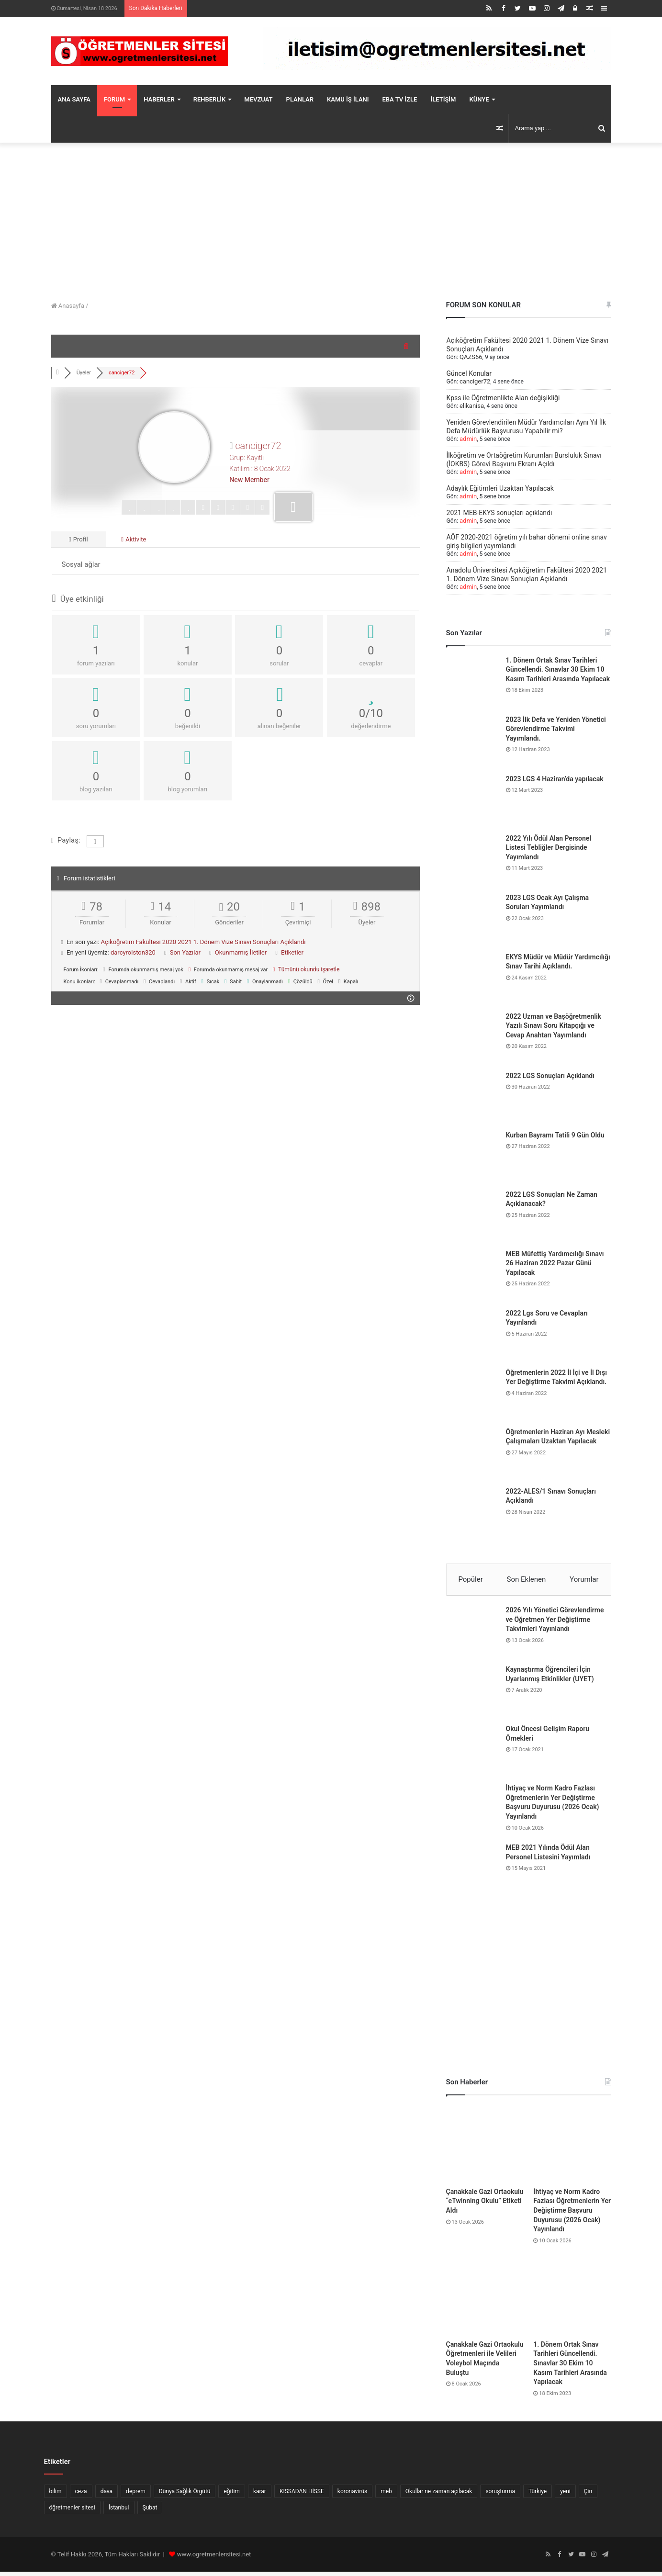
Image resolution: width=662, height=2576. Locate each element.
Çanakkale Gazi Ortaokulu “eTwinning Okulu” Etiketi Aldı (485, 2205)
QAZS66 (470, 357)
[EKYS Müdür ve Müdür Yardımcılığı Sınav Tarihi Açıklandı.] (472, 979)
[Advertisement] (331, 219)
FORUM (114, 99)
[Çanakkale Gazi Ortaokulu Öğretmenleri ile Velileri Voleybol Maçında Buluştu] (485, 2300)
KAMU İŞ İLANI (348, 99)
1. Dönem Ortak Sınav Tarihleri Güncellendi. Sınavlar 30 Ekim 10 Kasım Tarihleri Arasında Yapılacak (558, 669)
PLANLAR (300, 99)
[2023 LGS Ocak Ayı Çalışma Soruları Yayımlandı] (472, 919)
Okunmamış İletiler (241, 955)
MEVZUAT (258, 99)
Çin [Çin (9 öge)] (588, 2495)
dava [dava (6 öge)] (106, 2495)
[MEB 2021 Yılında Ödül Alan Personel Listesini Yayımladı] (472, 1873)
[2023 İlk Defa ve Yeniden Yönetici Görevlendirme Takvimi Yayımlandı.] (472, 741)
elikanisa (471, 406)
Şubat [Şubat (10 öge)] (150, 2512)
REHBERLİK (209, 99)
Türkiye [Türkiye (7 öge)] (537, 2495)
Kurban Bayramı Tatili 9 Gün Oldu (555, 1135)
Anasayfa (67, 305)
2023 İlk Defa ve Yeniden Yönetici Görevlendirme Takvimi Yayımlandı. (556, 729)
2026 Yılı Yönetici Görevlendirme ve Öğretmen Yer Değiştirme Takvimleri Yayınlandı (555, 1623)
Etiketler (292, 955)
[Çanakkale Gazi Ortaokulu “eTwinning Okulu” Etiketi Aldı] (485, 2147)
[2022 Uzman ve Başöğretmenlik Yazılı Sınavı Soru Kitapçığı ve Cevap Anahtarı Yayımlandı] (472, 1038)
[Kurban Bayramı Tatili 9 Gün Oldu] (472, 1157)
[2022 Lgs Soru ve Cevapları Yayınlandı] (472, 1335)
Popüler (470, 1579)
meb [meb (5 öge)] (386, 2495)
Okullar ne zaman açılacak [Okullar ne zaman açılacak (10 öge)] (438, 2495)
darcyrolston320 (133, 955)
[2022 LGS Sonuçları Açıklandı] (472, 1097)
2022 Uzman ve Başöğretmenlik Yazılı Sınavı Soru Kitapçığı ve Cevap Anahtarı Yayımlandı (553, 1025)
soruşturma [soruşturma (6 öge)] (500, 2495)
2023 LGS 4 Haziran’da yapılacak (555, 779)
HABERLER (159, 99)
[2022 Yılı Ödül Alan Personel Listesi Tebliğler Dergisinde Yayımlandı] (472, 860)
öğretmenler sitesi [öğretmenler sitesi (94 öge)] (72, 2512)
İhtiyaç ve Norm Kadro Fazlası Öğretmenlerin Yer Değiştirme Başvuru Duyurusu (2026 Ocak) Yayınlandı (572, 2214)
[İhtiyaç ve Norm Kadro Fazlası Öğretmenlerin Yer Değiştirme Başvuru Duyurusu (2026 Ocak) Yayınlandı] (472, 1814)
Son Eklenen (526, 1579)
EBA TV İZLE (399, 99)
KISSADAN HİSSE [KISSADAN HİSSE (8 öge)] (302, 2495)
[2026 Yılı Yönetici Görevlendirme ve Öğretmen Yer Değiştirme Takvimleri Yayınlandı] (472, 1636)
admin (467, 439)
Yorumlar (584, 1579)
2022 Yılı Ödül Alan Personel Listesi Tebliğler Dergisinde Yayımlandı (549, 847)
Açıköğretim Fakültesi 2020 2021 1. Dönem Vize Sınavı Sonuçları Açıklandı (203, 944)
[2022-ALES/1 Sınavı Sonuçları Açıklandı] (472, 1513)
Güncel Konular (469, 373)
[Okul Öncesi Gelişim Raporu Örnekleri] (472, 1755)
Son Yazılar (185, 955)
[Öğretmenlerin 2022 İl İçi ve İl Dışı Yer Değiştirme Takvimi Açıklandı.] (472, 1394)
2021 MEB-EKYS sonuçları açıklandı (499, 513)
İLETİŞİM (443, 99)
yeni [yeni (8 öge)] (565, 2495)
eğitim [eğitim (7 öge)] (231, 2495)
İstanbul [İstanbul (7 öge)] (119, 2512)
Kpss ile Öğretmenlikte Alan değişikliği (503, 398)
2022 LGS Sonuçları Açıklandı (550, 1076)
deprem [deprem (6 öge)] (136, 2495)
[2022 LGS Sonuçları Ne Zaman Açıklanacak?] (472, 1216)
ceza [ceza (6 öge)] (81, 2495)
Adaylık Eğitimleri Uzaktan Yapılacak (500, 488)
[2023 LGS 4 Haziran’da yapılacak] (472, 801)
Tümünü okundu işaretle (306, 971)
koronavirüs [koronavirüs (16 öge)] (352, 2495)
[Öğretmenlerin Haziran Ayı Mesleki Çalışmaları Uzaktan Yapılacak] (472, 1454)
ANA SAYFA (74, 99)
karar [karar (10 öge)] (259, 2495)
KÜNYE (479, 99)
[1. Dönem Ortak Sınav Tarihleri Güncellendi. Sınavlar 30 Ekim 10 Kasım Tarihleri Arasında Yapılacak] (472, 682)
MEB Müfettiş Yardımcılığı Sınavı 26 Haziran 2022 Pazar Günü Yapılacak (555, 1263)
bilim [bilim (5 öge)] (55, 2495)
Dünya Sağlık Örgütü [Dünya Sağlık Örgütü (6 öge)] (185, 2495)
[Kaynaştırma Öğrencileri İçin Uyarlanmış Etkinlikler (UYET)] (472, 1695)
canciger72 (474, 381)
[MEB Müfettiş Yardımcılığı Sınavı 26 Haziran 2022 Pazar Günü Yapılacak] (472, 1275)
